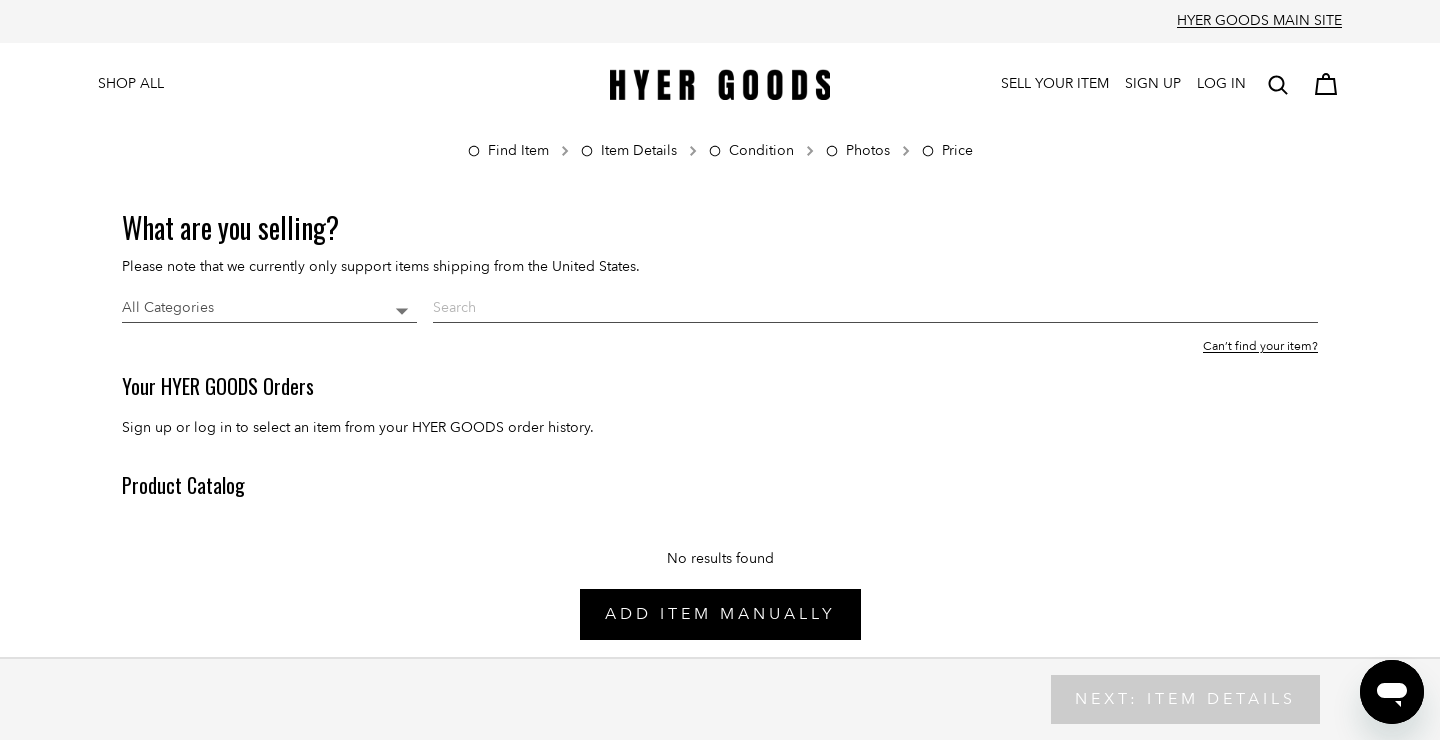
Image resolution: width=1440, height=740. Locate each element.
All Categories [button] (168, 307)
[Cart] (1326, 85)
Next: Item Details (1185, 699)
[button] (1278, 85)
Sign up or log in (177, 427)
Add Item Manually (720, 614)
